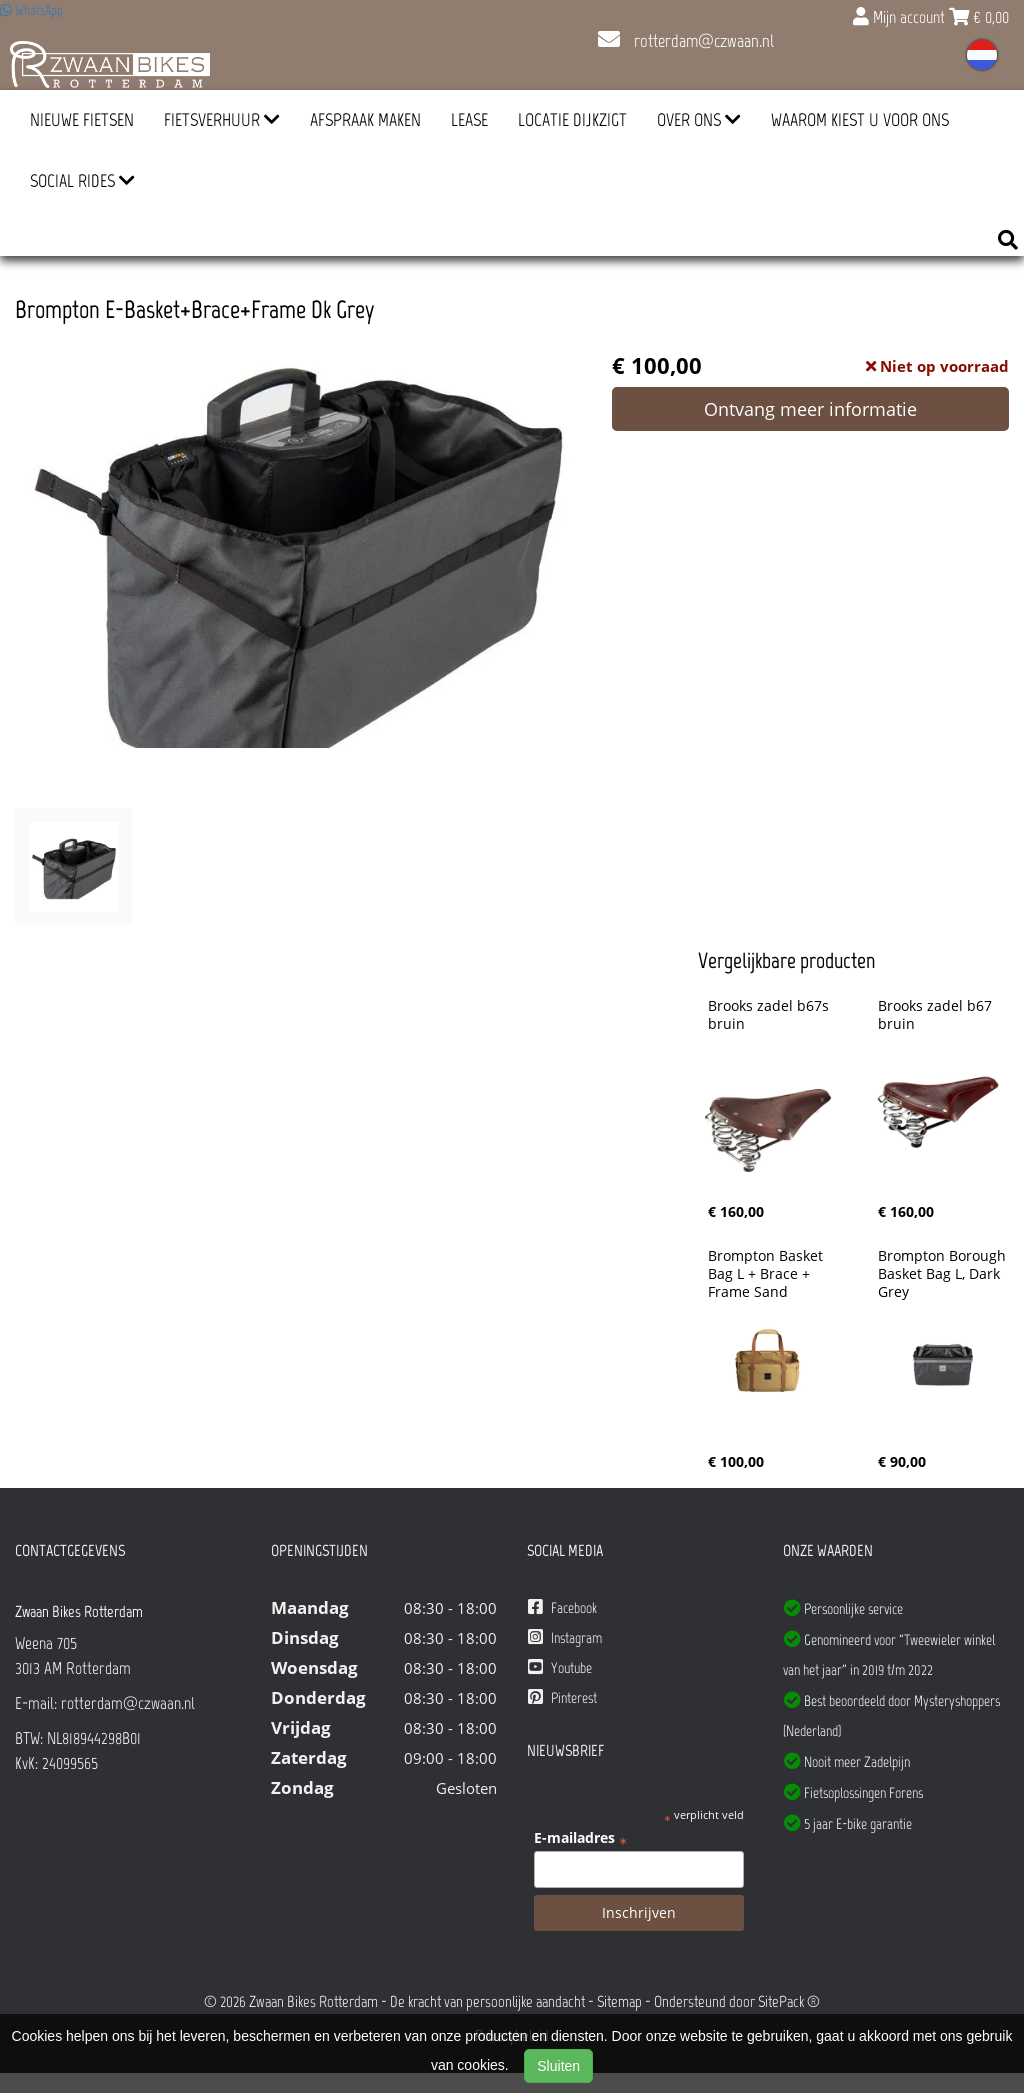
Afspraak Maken (365, 120)
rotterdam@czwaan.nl (686, 41)
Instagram (565, 1637)
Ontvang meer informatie (810, 409)
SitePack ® (789, 2001)
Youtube (560, 1667)
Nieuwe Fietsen (82, 120)
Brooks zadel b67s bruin (770, 1015)
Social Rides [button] (82, 181)
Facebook (562, 1607)
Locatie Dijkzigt (572, 120)
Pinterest (562, 1697)
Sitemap (619, 2001)
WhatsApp (31, 10)
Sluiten (558, 2066)
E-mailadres (580, 1838)
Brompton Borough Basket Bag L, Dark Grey (944, 1274)
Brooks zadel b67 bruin (937, 1015)
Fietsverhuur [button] (222, 120)
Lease (469, 120)
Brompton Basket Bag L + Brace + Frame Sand (767, 1274)
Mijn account (901, 17)
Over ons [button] (699, 120)
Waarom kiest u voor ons (860, 120)
